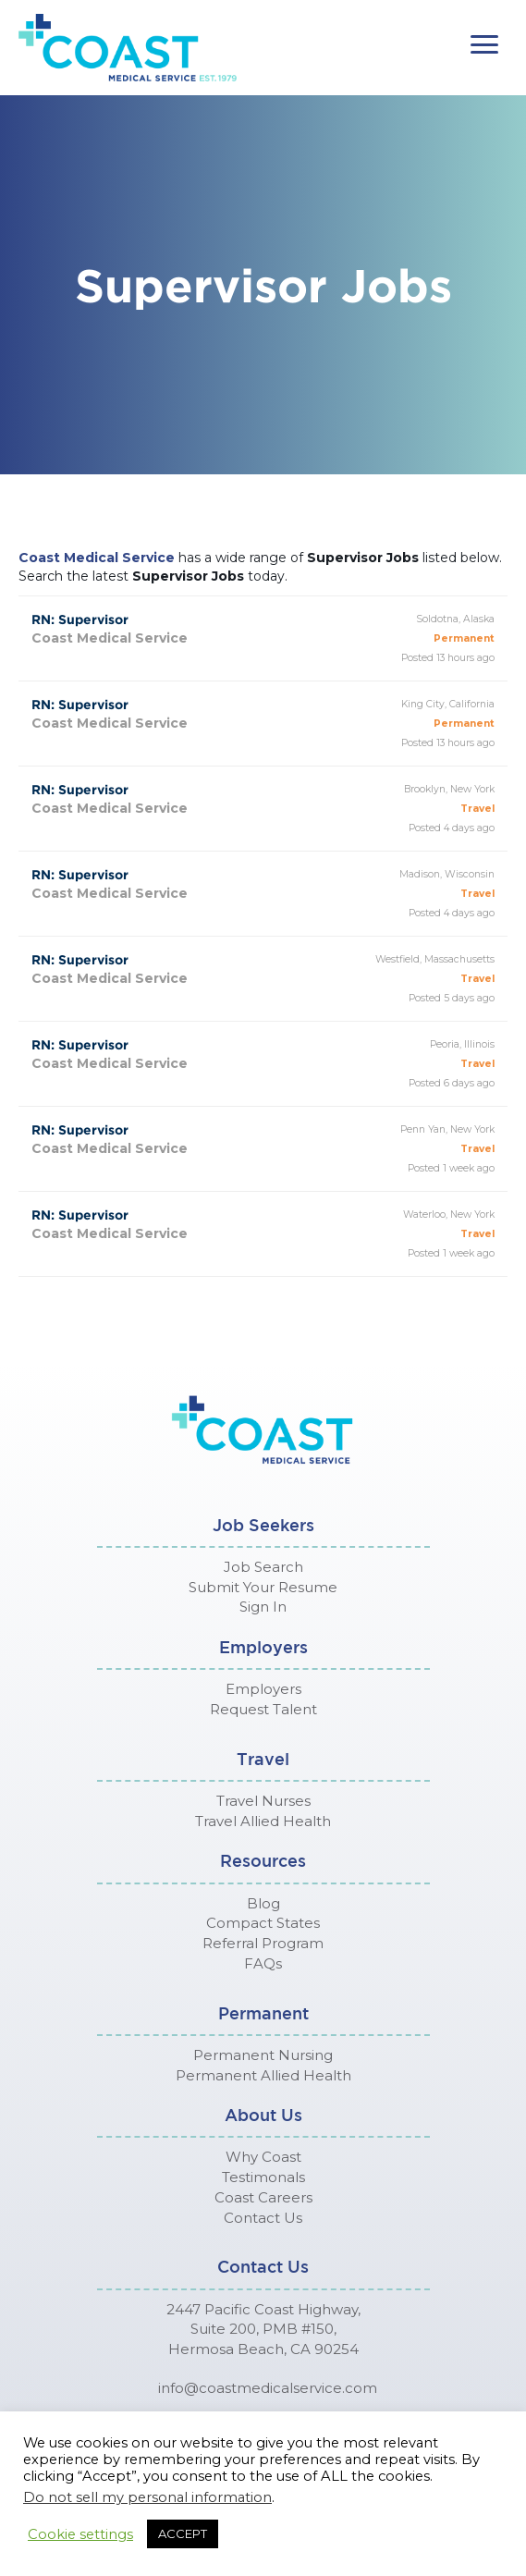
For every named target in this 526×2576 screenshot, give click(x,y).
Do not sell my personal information (147, 2497)
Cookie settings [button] (80, 2534)
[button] (484, 44)
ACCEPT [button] (182, 2533)
